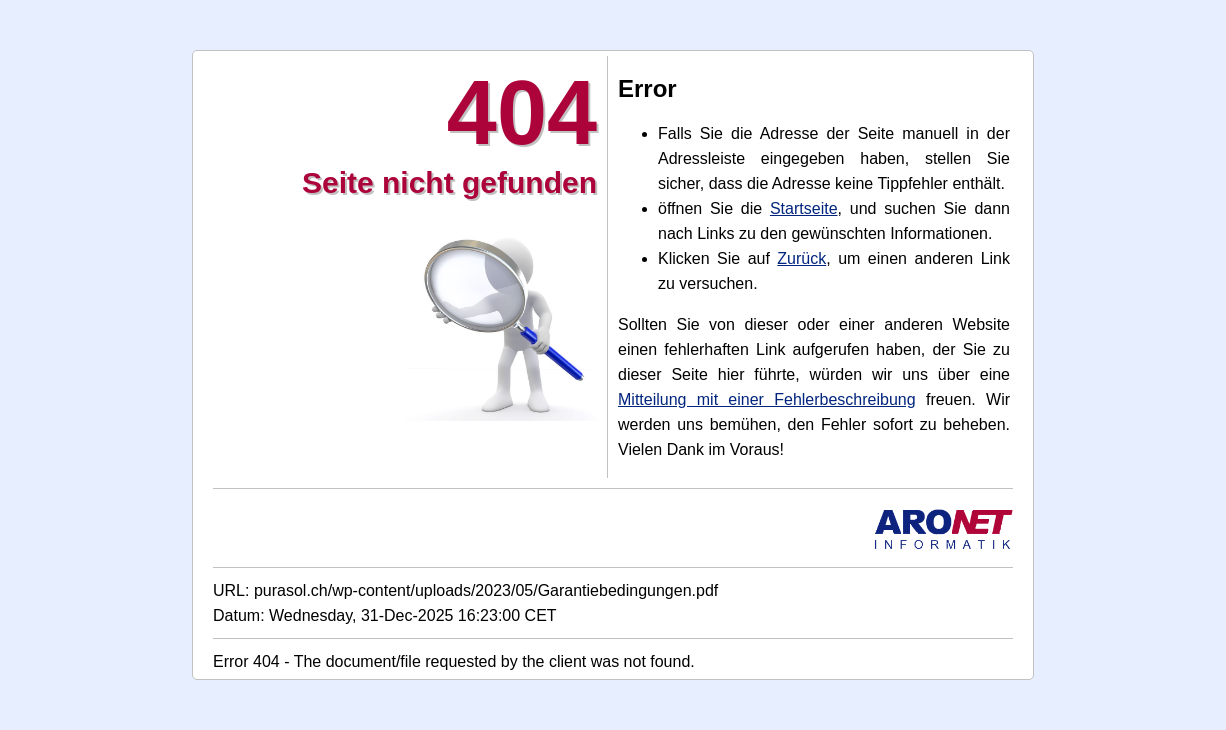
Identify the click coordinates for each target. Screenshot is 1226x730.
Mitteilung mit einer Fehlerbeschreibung (767, 399)
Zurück (801, 258)
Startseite (804, 208)
